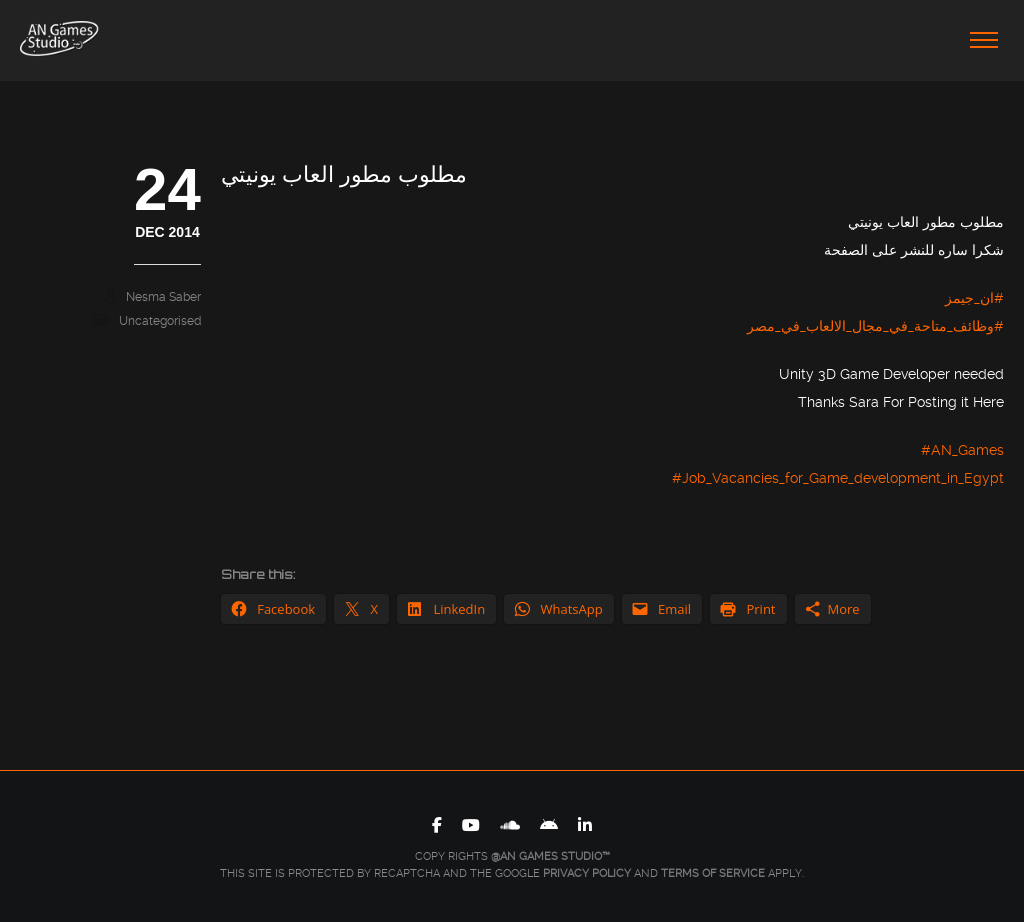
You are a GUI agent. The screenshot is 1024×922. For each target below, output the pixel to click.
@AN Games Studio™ (550, 856)
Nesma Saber (163, 297)
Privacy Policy (587, 873)
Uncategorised (160, 321)
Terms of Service (713, 873)
